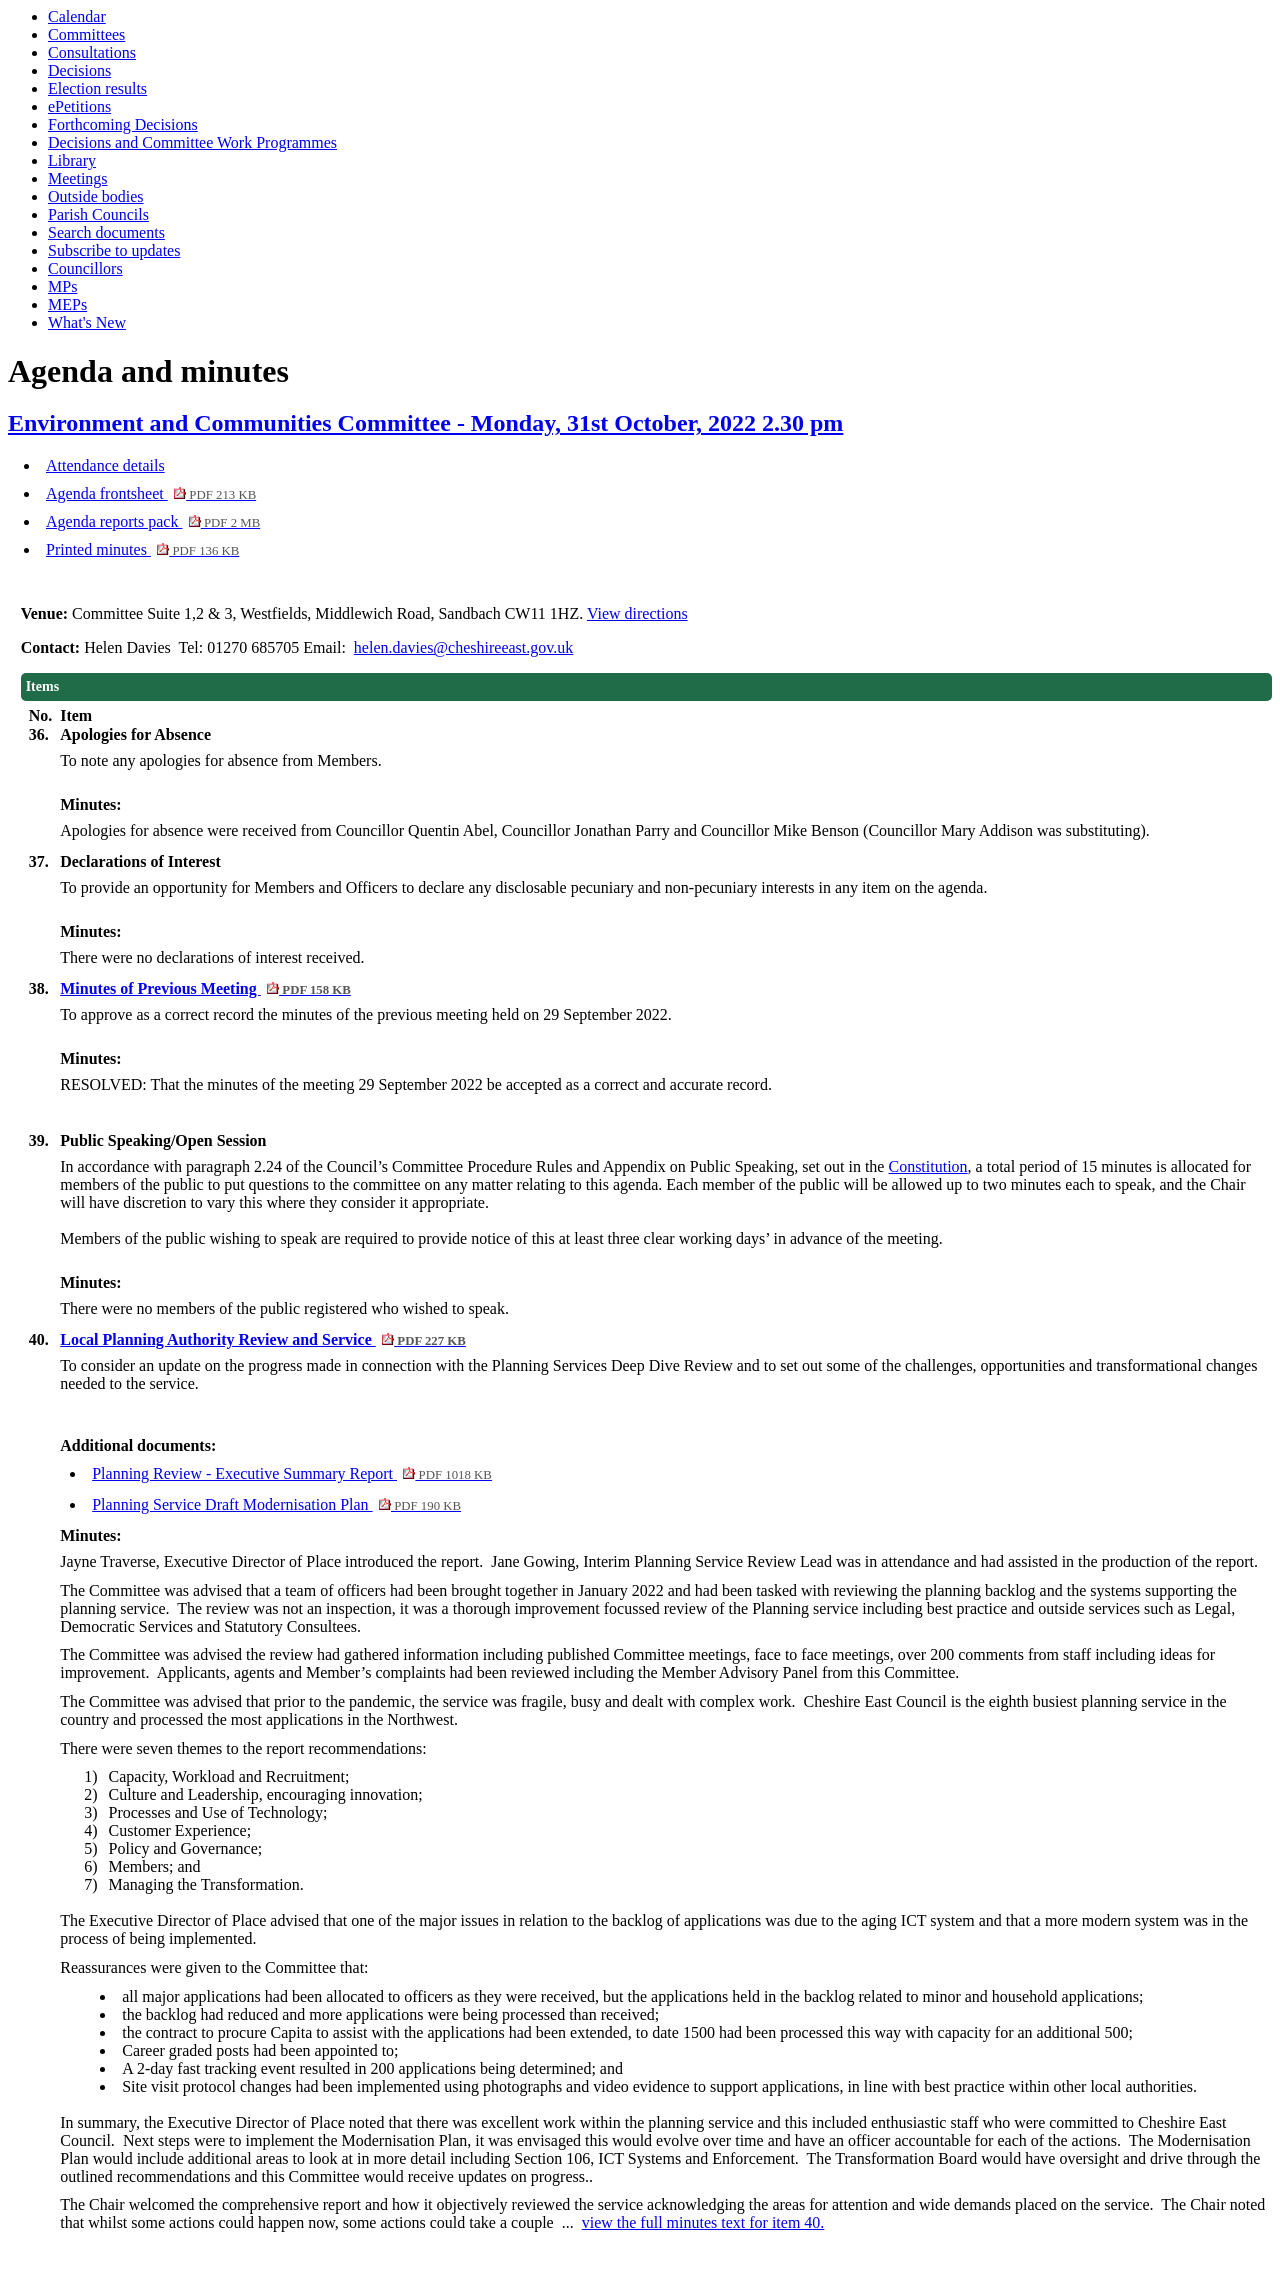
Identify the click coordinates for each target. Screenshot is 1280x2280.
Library (72, 160)
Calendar (77, 16)
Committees (86, 34)
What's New (87, 322)
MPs (62, 286)
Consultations (92, 52)
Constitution (927, 1166)
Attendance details (105, 465)
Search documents (106, 232)
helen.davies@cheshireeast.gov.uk (463, 647)
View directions (637, 613)
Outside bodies (96, 196)
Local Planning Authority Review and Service (263, 1339)
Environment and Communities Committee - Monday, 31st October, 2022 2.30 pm (425, 423)
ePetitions (79, 106)
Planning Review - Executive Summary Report (292, 1473)
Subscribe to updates (114, 250)
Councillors (85, 268)
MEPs (67, 304)
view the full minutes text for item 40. (703, 2222)
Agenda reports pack (153, 521)
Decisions (79, 70)
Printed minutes (142, 549)
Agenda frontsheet (151, 493)
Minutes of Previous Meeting (205, 988)
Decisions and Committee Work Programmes (192, 142)
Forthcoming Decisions (123, 124)
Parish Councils (98, 214)
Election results (97, 88)
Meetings (78, 178)
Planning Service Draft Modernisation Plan (276, 1504)
